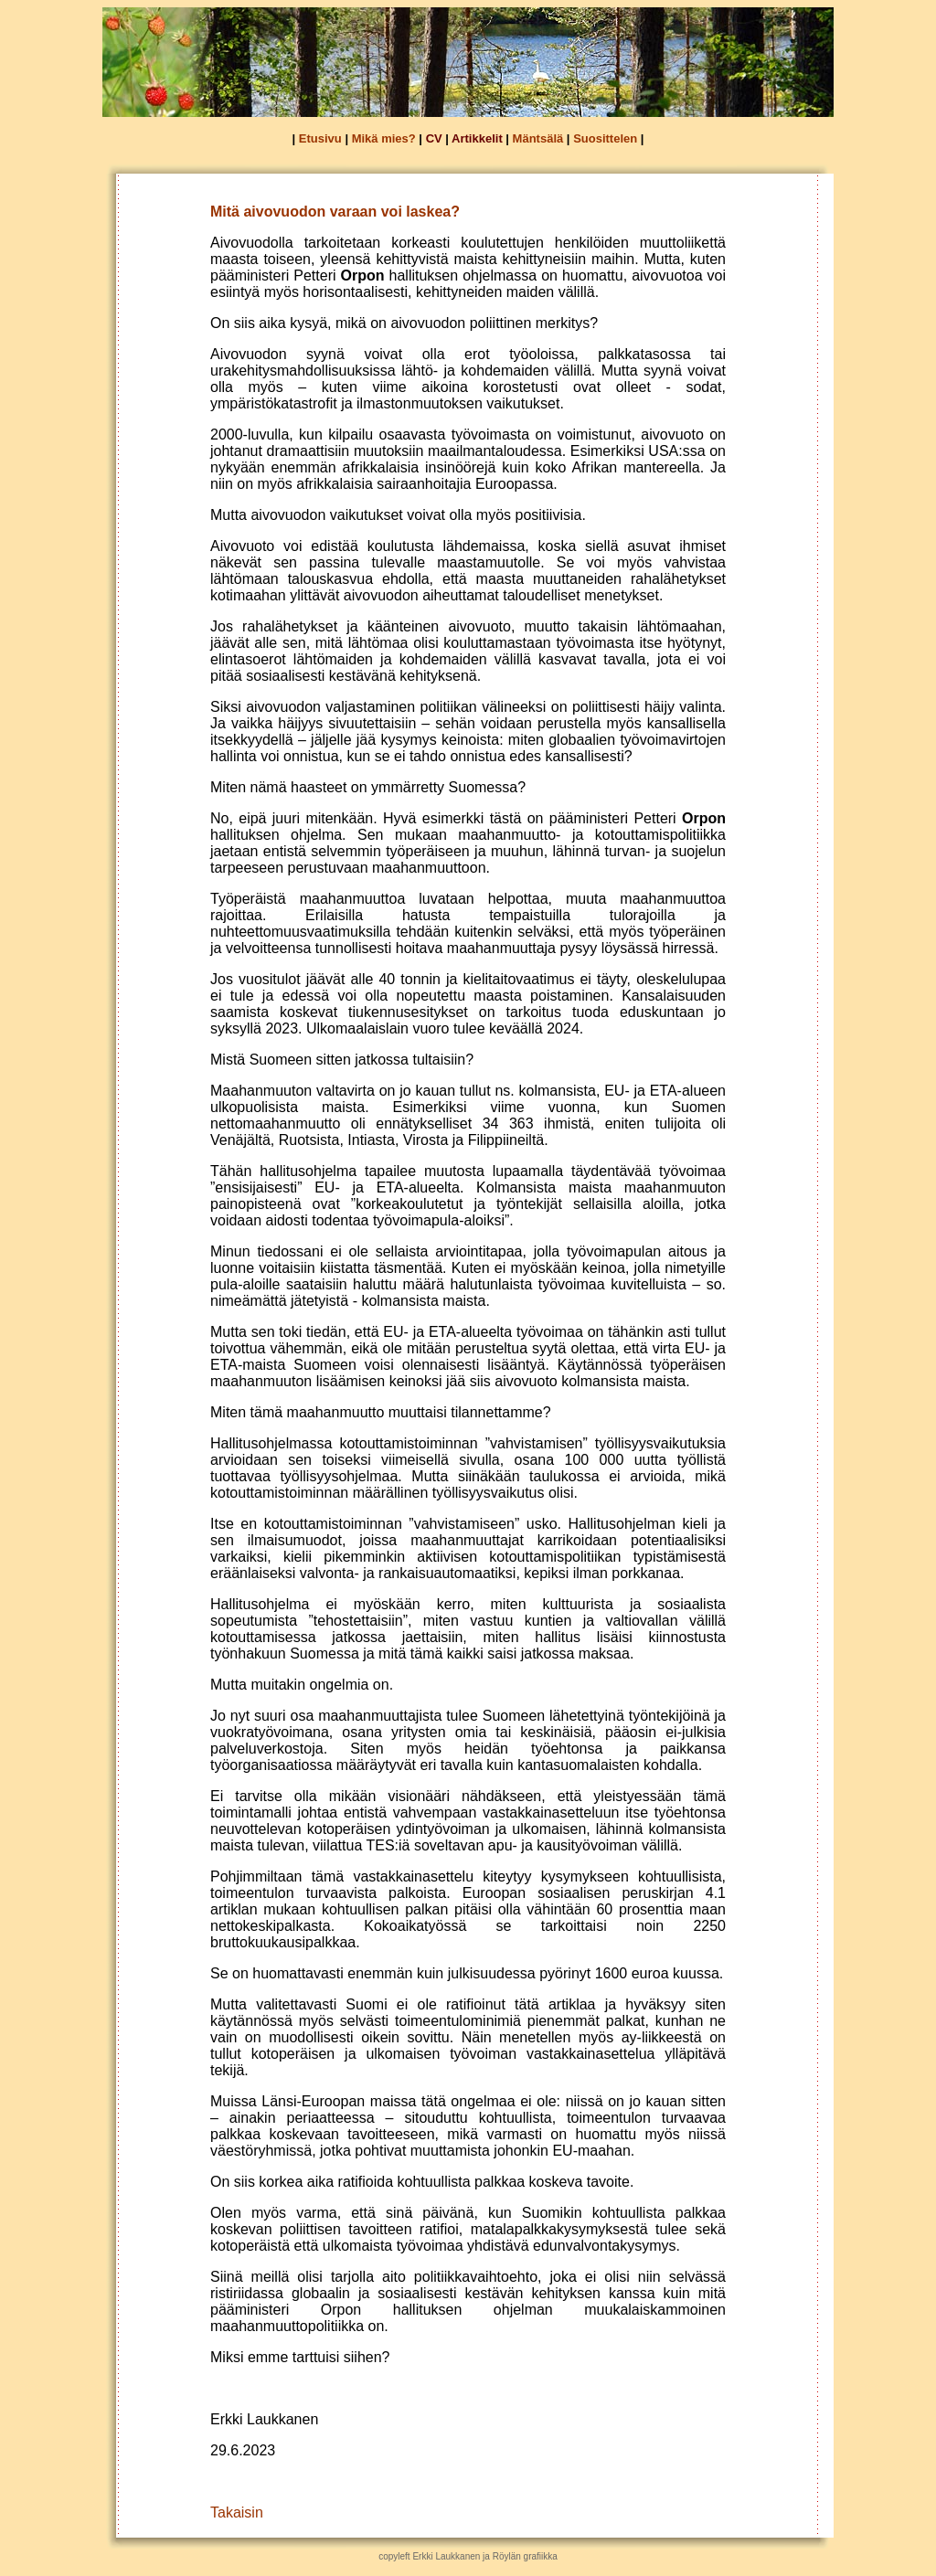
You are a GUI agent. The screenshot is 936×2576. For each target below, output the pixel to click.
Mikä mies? (384, 138)
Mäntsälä (538, 138)
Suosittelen (605, 138)
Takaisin (236, 2512)
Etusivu (320, 138)
